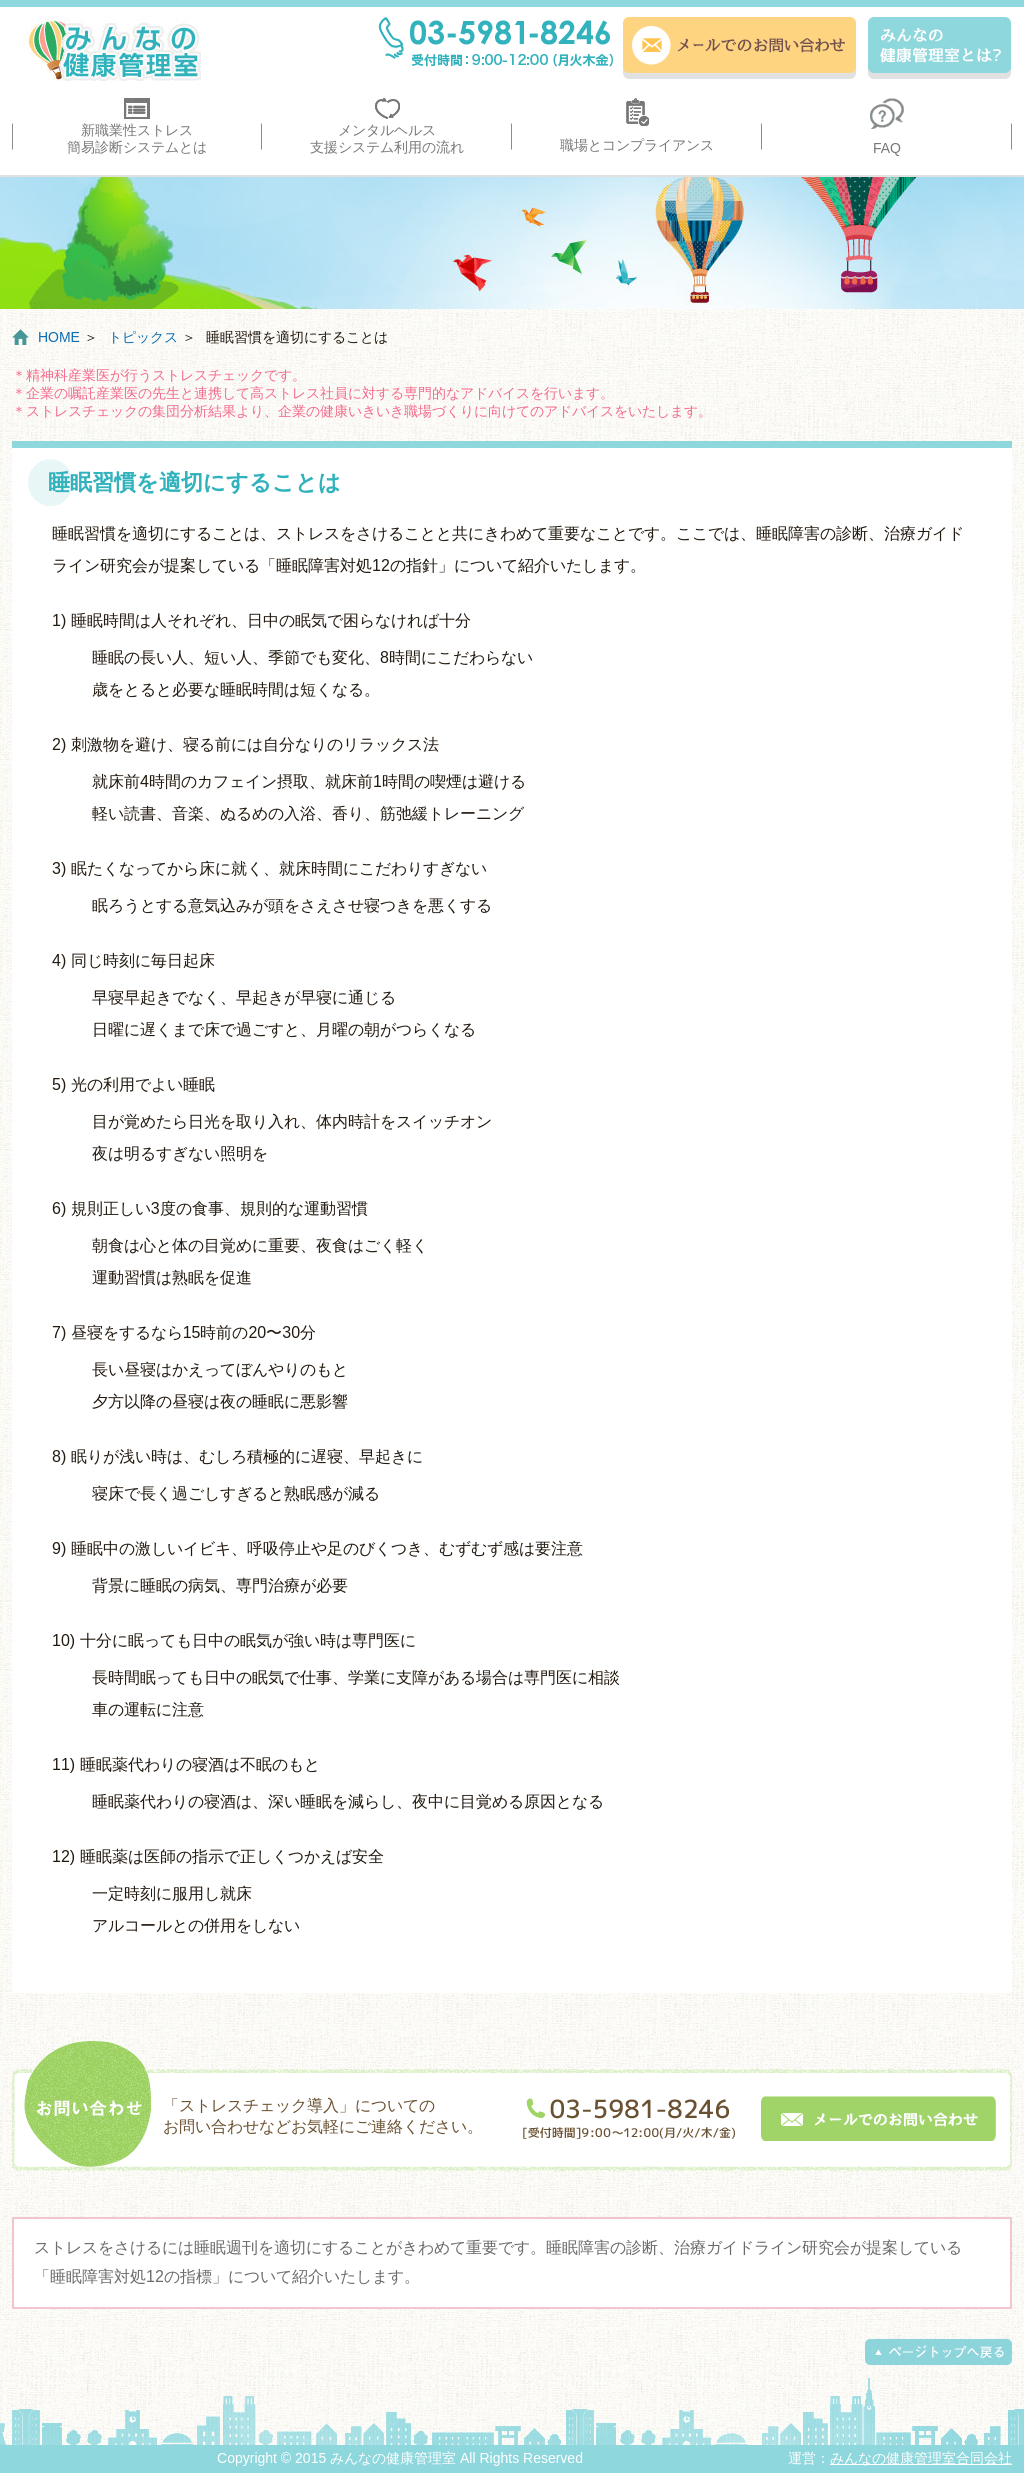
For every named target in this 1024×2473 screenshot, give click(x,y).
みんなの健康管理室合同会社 (921, 2458)
